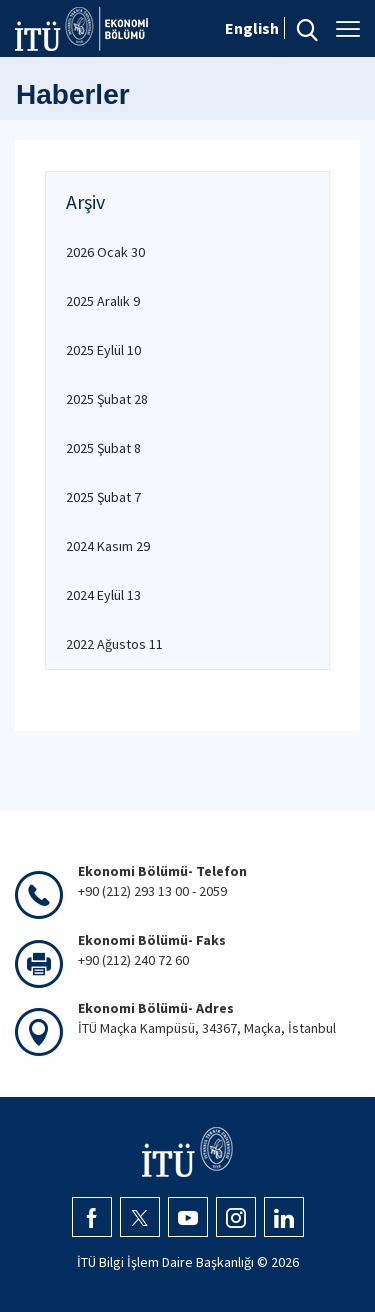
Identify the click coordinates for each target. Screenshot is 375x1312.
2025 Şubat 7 (103, 497)
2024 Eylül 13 (103, 595)
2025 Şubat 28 (107, 399)
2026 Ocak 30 (105, 252)
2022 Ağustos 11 (114, 644)
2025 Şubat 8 (103, 448)
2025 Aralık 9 (103, 301)
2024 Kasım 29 (108, 546)
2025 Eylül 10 (103, 350)
